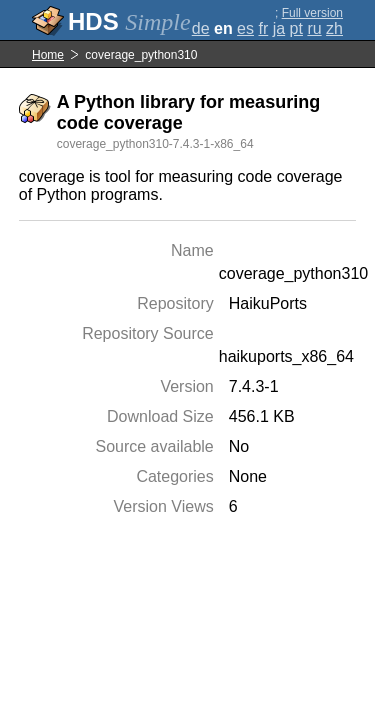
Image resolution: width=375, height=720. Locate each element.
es (245, 28)
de (201, 28)
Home (48, 55)
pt (296, 28)
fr (263, 28)
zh (334, 28)
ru (314, 28)
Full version (312, 13)
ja (279, 28)
